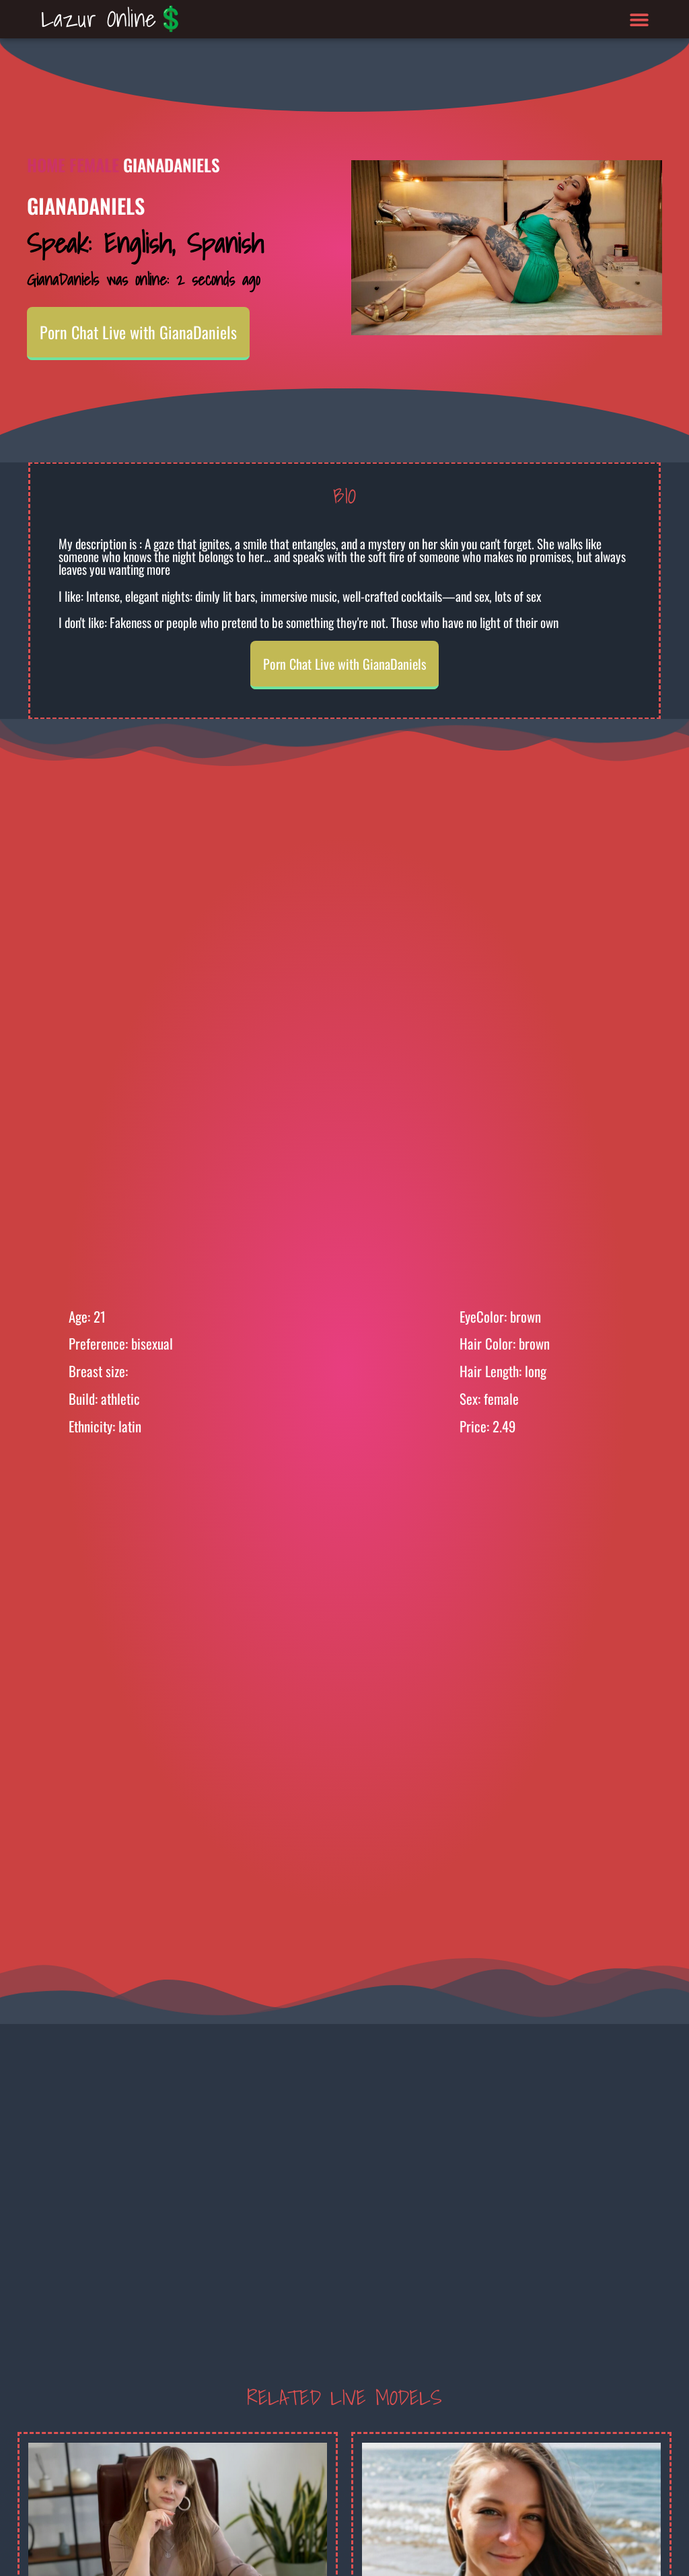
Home (46, 164)
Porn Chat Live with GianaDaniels (138, 332)
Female (94, 164)
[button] (639, 19)
